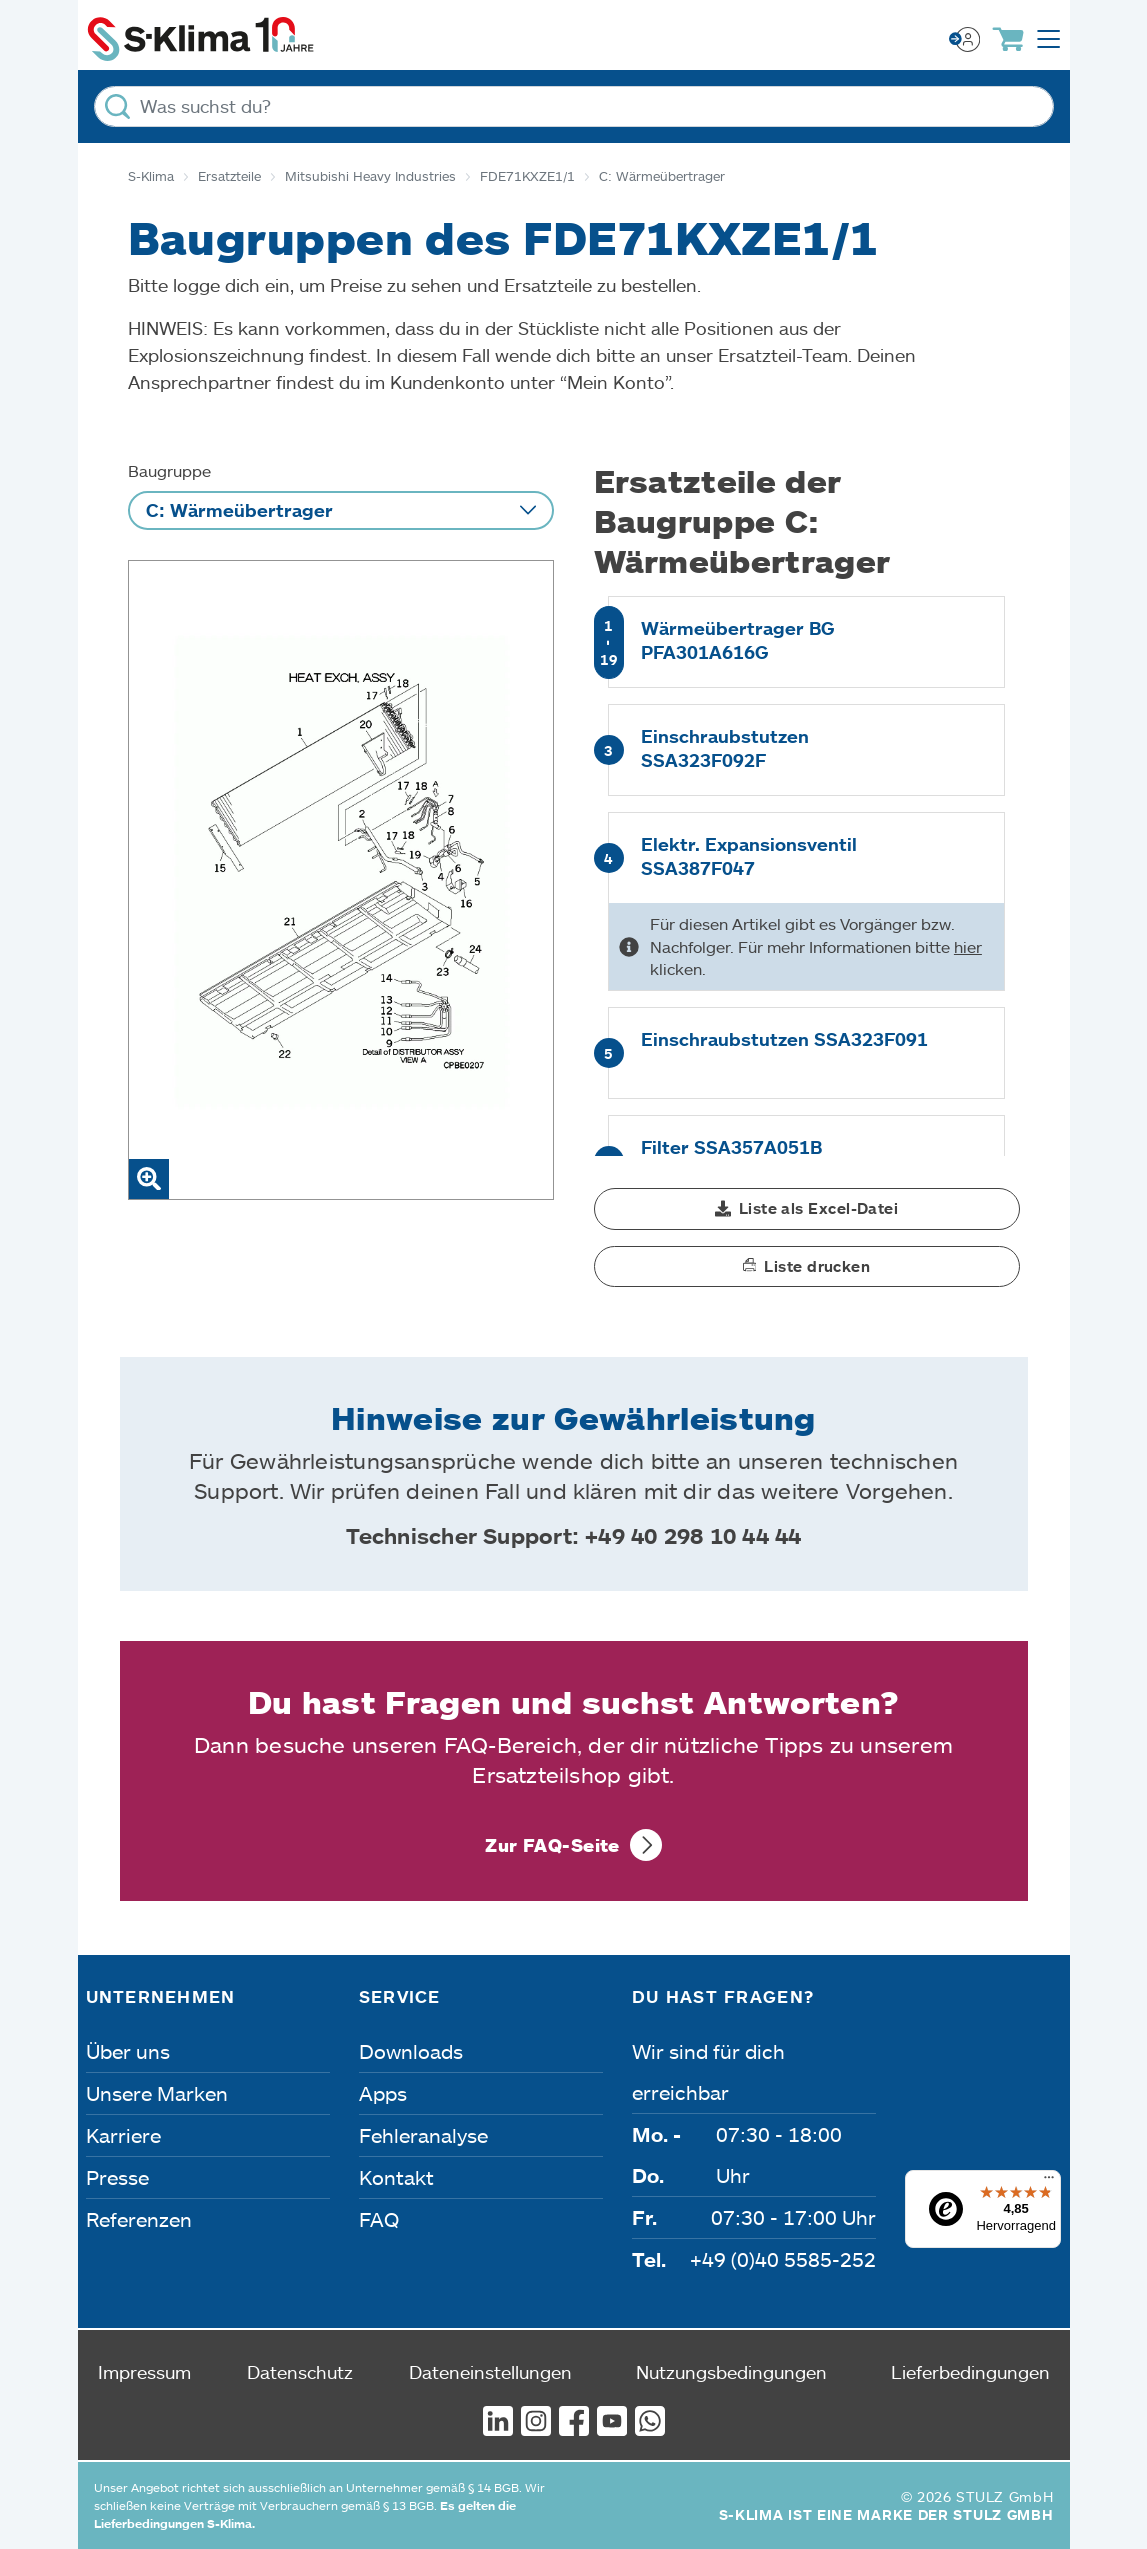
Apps (383, 2093)
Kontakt (396, 2177)
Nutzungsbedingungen (731, 2372)
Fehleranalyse (423, 2135)
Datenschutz (300, 2372)
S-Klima (151, 176)
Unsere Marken (157, 2093)
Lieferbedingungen (970, 2372)
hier (968, 946)
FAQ (379, 2219)
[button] (807, 1209)
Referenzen (139, 2219)
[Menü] (1049, 2182)
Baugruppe (169, 470)
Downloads (411, 2051)
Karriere (123, 2135)
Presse (117, 2177)
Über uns (128, 2051)
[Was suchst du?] (574, 106)
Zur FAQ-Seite (552, 1845)
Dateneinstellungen (490, 2372)
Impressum (144, 2372)
